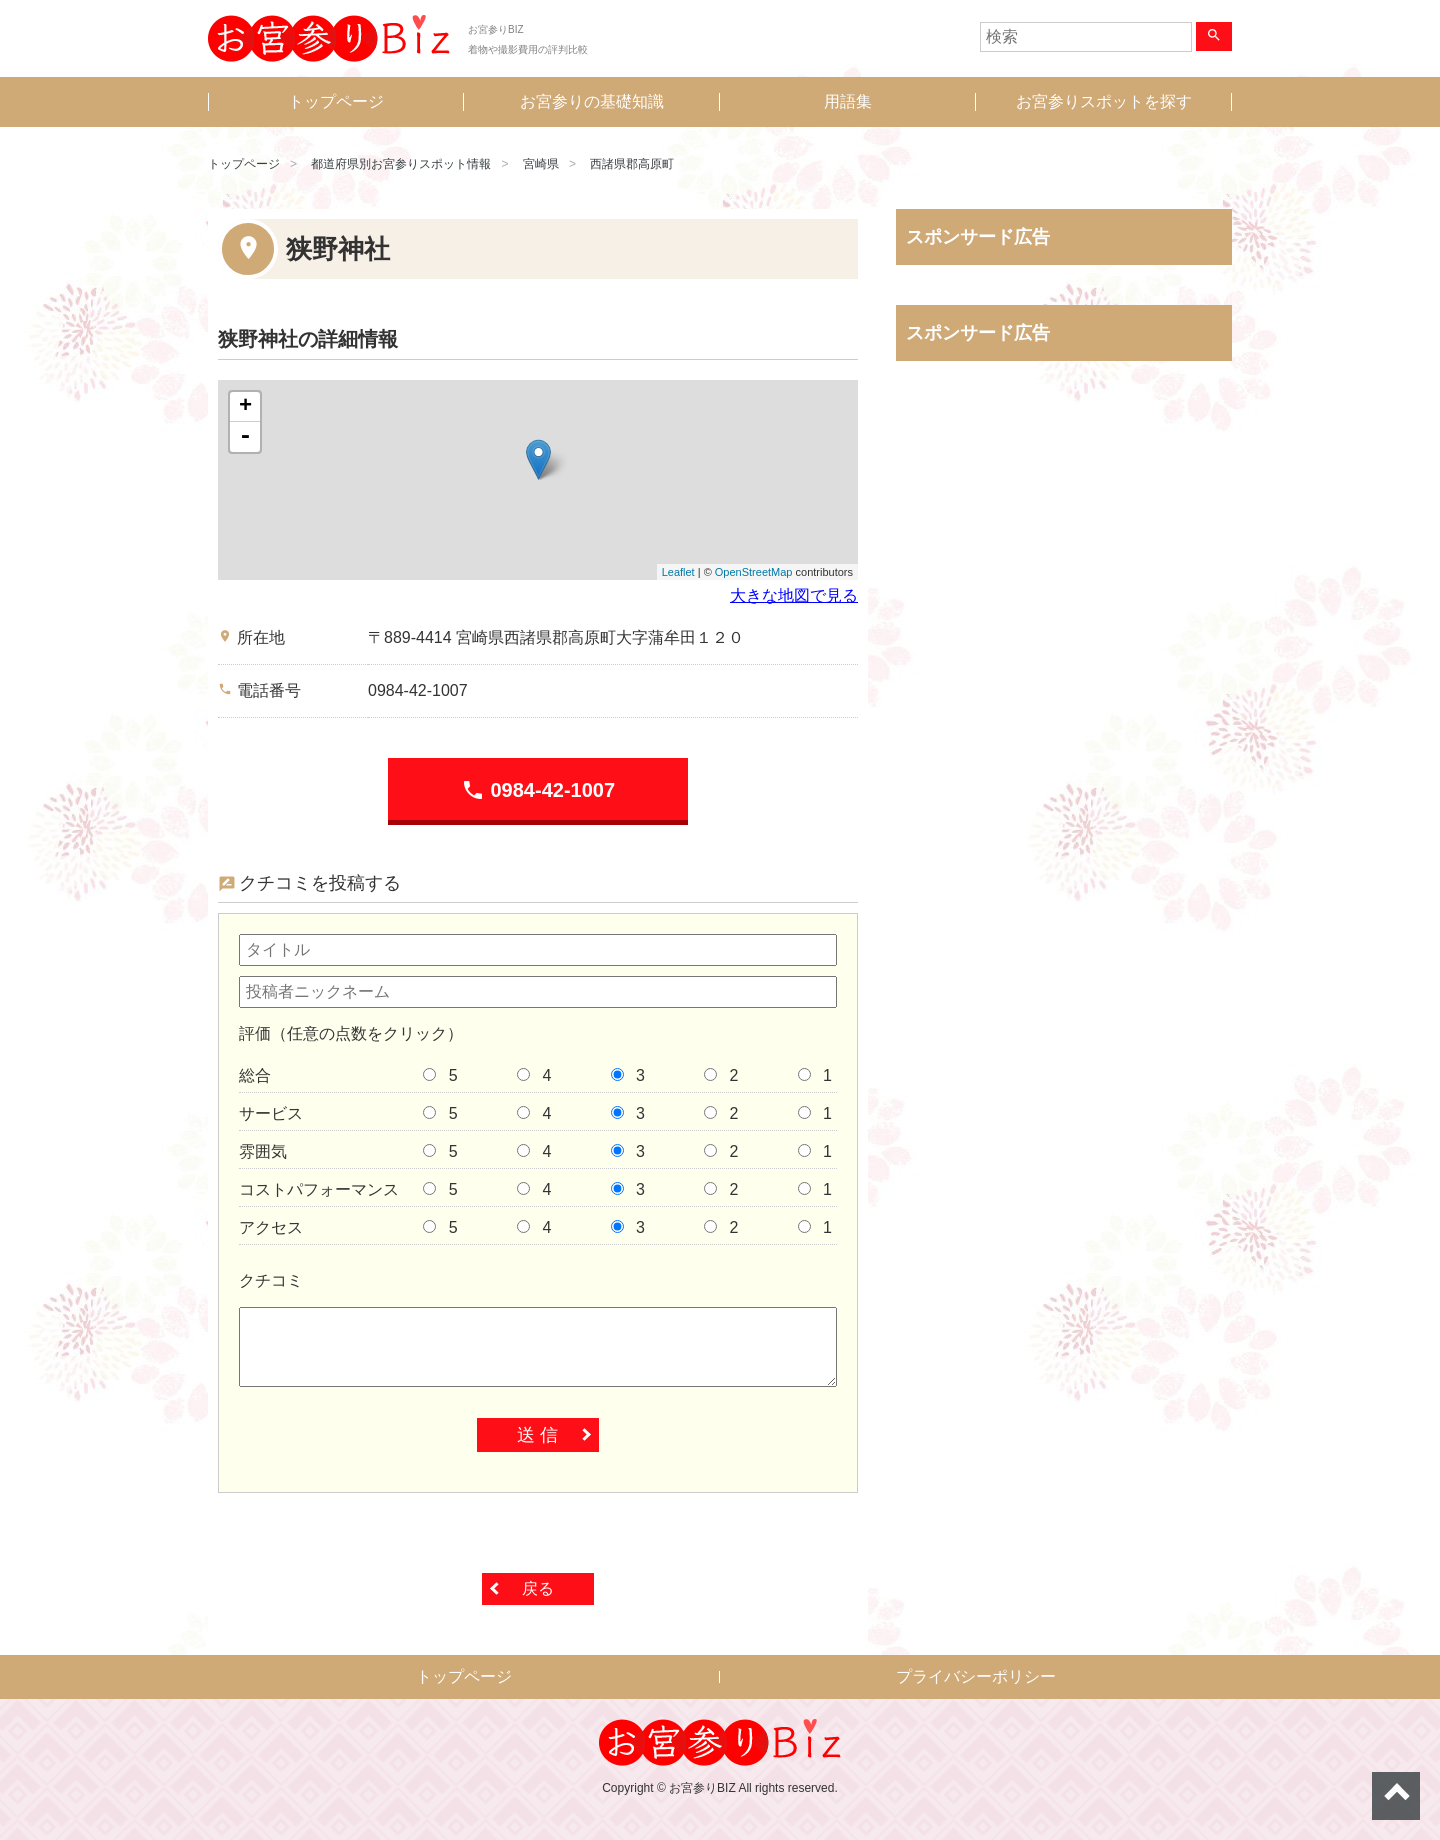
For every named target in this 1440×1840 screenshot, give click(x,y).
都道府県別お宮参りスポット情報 (401, 164)
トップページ (336, 101)
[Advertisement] (1064, 585)
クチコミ (271, 1280)
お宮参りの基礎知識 (592, 101)
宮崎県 (541, 164)
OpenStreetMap (754, 572)
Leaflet (678, 572)
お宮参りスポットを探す (1104, 101)
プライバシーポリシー (976, 1676)
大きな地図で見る (794, 595)
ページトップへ (1396, 1796)
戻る (538, 1588)
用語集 (848, 101)
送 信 (537, 1435)
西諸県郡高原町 (632, 164)
